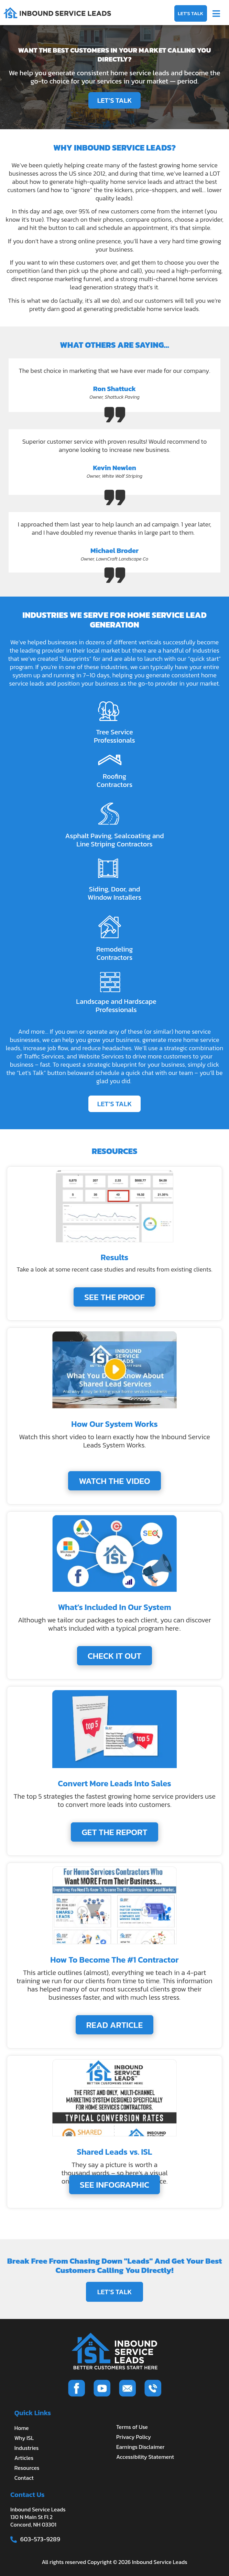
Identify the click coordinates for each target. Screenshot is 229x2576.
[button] (216, 13)
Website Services (101, 1056)
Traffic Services (44, 1056)
